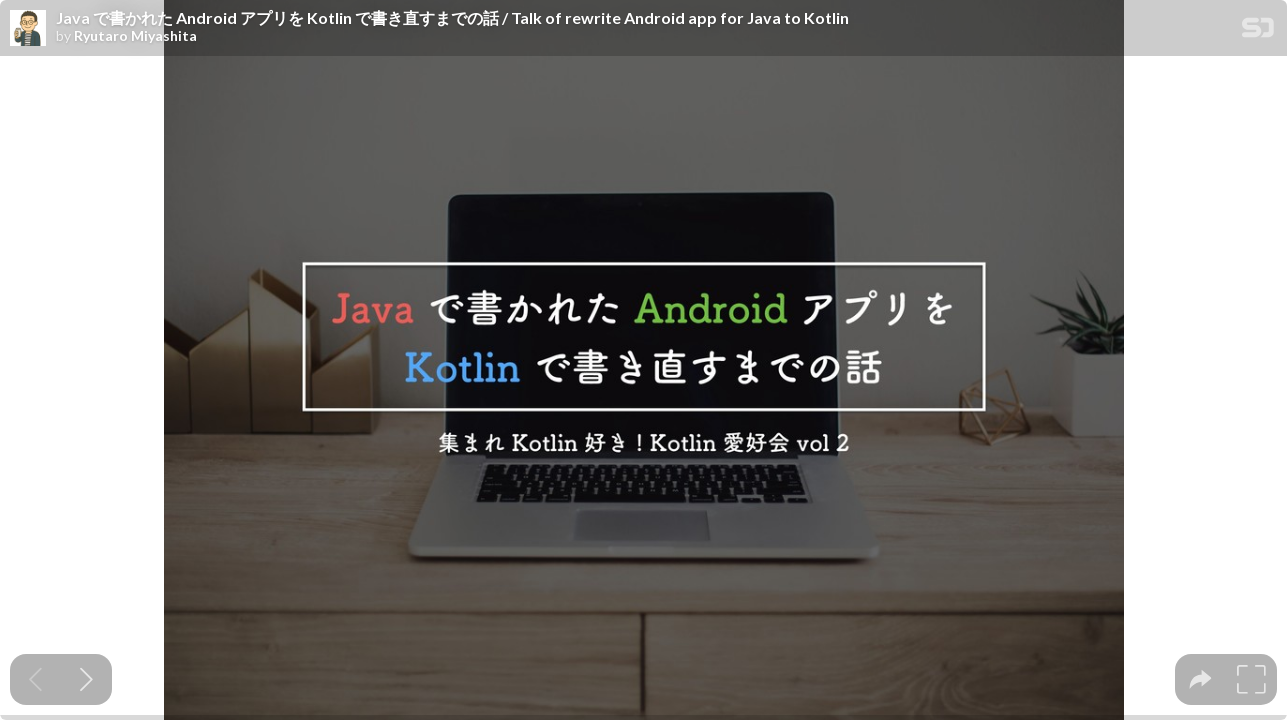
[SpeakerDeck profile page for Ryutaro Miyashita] (28, 29)
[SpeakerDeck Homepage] (1258, 31)
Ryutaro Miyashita (135, 36)
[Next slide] (86, 679)
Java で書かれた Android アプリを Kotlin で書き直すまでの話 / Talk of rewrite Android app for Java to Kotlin (452, 18)
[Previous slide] (35, 679)
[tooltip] (1200, 679)
